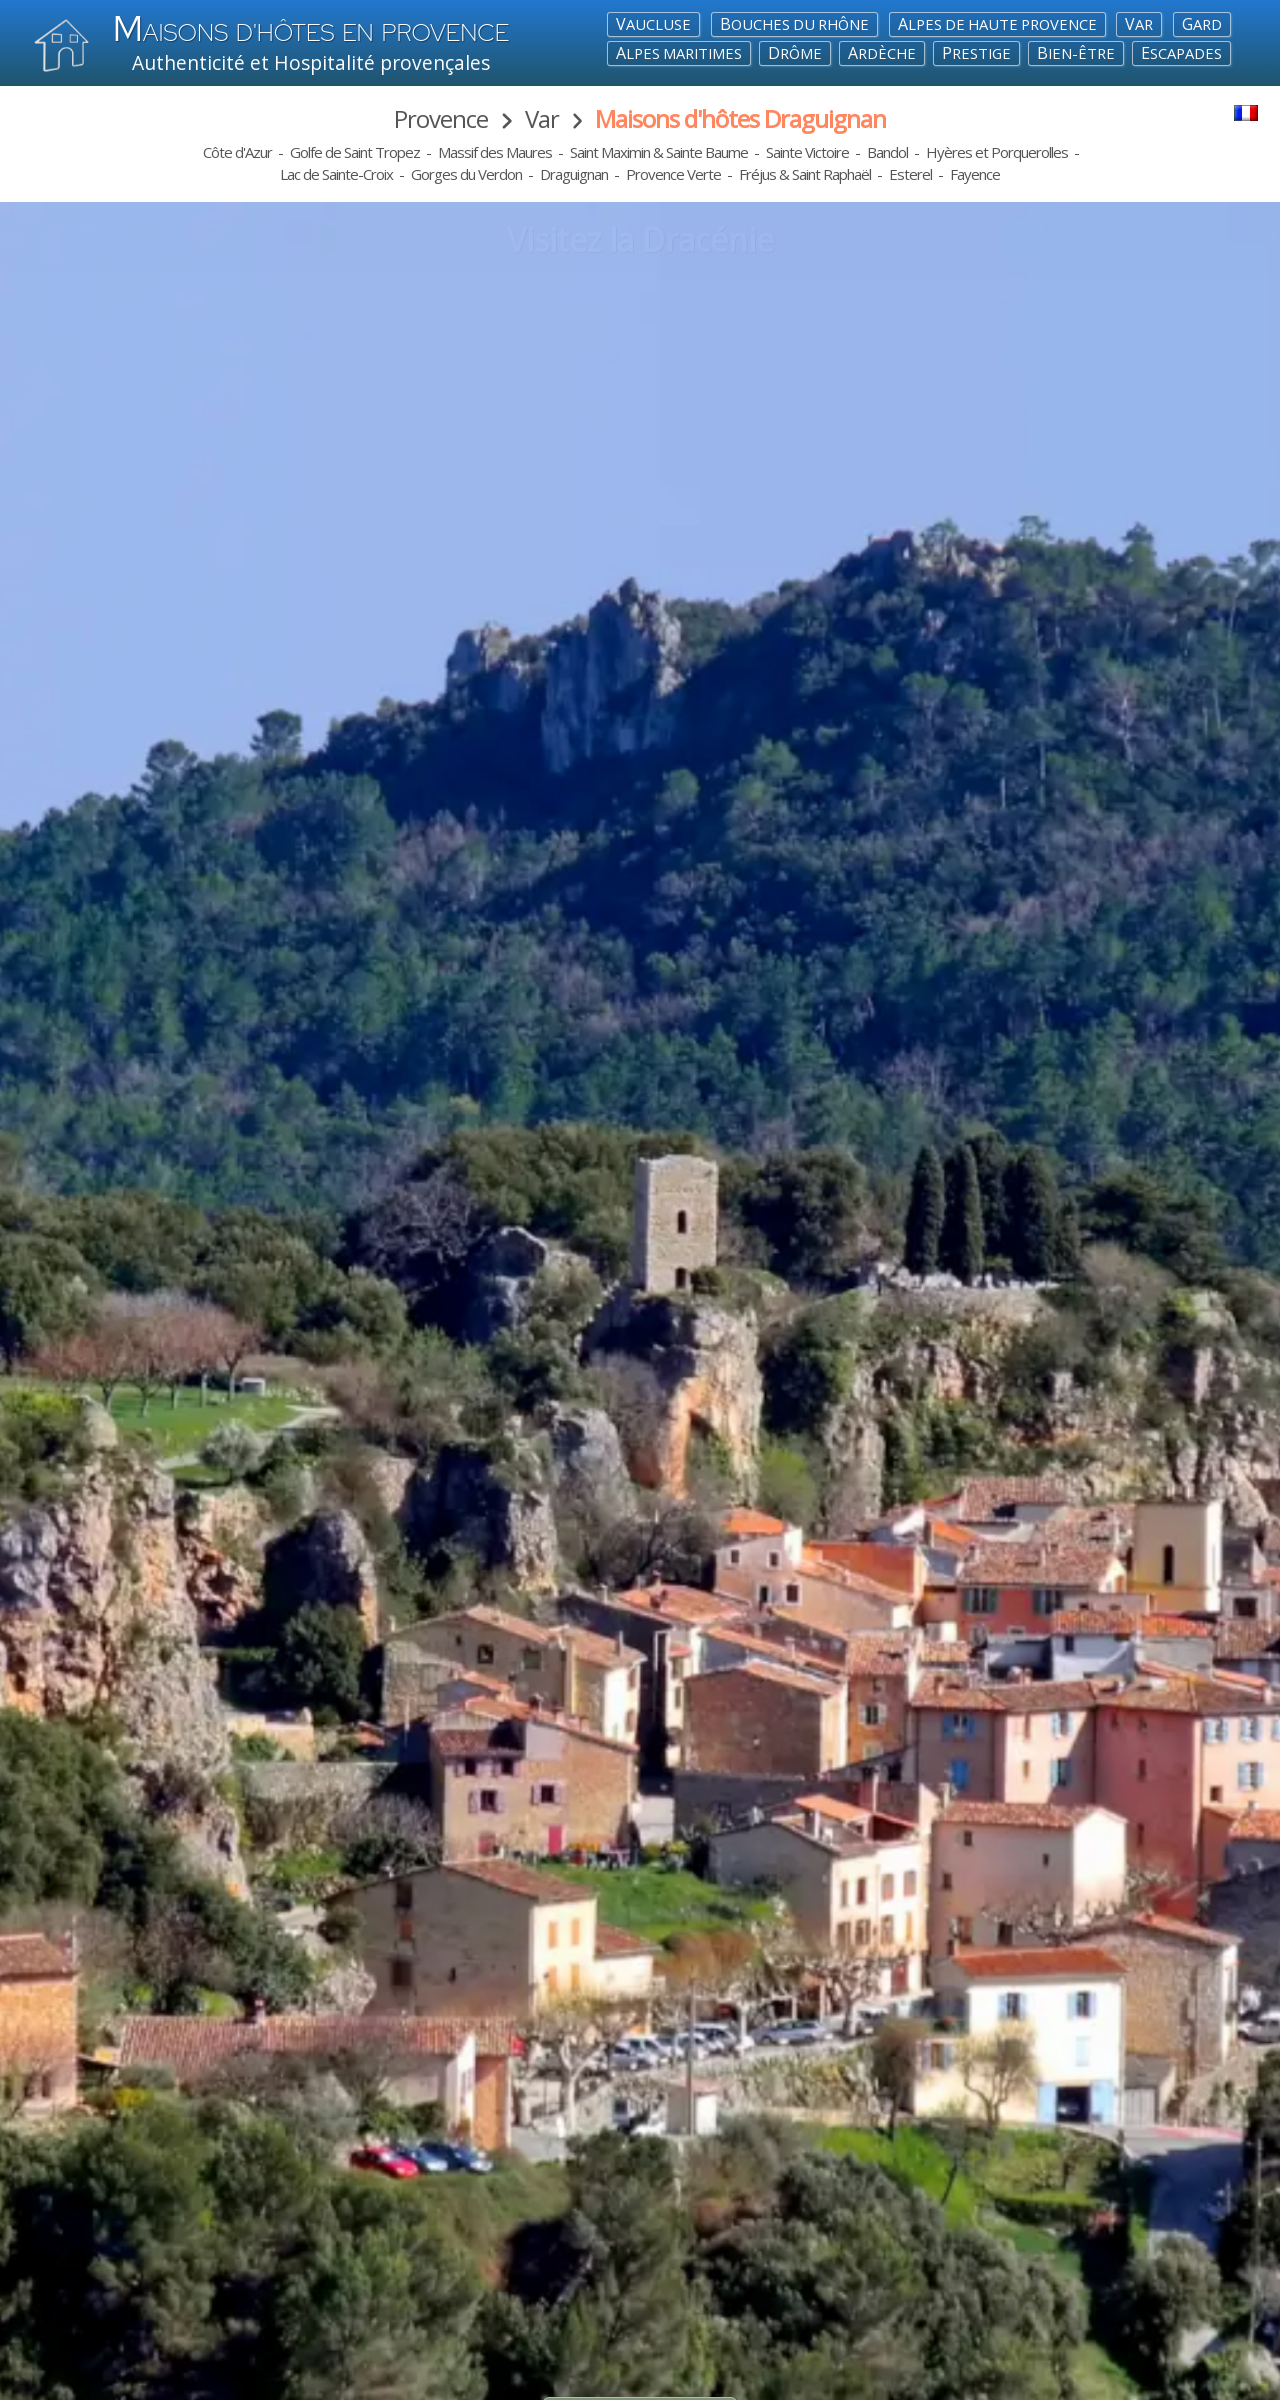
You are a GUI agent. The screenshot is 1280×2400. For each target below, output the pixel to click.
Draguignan (574, 174)
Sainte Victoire (807, 152)
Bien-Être (1076, 53)
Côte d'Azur (237, 152)
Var (1139, 24)
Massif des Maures (495, 152)
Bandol (887, 152)
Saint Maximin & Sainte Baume (659, 152)
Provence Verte (673, 174)
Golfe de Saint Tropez (355, 152)
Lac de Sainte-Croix (336, 174)
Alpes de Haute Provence (997, 24)
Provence (441, 118)
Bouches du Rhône (794, 24)
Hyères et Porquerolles (997, 152)
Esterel (910, 174)
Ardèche (882, 53)
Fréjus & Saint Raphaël (805, 174)
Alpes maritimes (679, 53)
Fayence (975, 174)
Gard (1202, 24)
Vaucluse (653, 24)
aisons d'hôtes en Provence (311, 32)
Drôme (795, 53)
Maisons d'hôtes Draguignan (740, 118)
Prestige (976, 53)
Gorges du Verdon (466, 174)
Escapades (1181, 53)
